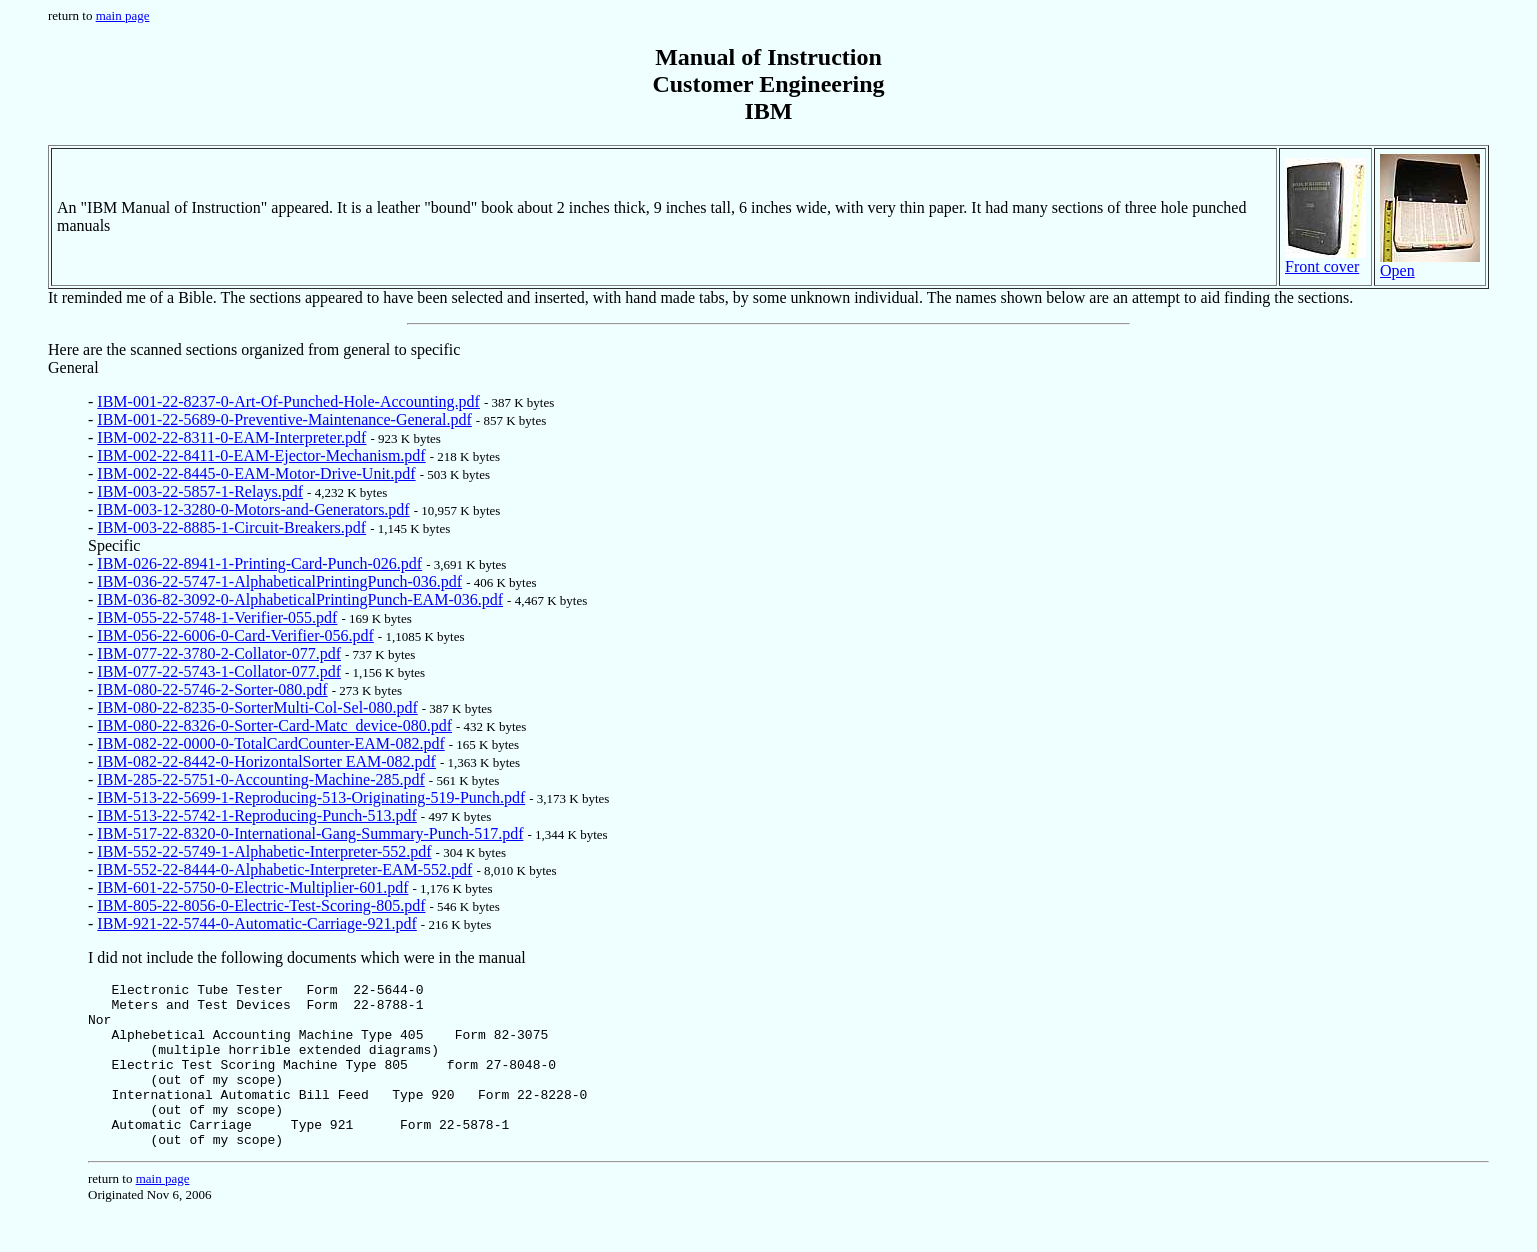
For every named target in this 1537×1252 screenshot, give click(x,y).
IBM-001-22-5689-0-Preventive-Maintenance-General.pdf (284, 419)
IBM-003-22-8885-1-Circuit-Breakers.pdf (231, 527)
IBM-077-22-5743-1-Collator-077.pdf (219, 671)
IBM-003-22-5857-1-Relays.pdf (200, 491)
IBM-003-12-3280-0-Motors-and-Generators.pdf (253, 509)
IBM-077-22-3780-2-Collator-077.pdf (219, 653)
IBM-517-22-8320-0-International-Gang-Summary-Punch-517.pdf (310, 833)
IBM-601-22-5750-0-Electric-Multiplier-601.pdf (252, 887)
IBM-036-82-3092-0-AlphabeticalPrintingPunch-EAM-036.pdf (300, 599)
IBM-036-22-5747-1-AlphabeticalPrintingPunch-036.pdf (279, 581)
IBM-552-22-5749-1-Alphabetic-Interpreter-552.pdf (264, 851)
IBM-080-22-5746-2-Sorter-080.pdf (212, 689)
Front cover (1325, 259)
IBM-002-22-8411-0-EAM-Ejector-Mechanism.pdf (261, 455)
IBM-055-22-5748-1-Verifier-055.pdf (217, 617)
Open (1430, 263)
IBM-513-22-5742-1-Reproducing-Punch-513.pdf (257, 815)
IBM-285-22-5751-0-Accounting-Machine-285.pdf (260, 779)
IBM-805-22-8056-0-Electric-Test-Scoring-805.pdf (261, 905)
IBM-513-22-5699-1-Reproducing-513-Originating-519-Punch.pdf (311, 797)
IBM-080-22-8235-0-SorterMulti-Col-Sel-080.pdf (257, 707)
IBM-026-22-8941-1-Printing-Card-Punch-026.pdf (259, 563)
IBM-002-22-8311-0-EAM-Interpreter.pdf (231, 437)
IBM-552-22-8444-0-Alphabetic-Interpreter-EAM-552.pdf (284, 869)
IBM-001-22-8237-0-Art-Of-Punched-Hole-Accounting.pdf (288, 401)
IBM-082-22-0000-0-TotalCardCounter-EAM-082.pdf (270, 743)
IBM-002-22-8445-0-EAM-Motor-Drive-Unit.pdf (256, 473)
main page (123, 15)
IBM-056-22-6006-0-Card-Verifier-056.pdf (235, 635)
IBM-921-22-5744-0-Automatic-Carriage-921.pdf (256, 923)
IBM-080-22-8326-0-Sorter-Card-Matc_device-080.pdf (274, 725)
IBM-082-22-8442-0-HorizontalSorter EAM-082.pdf (266, 761)
